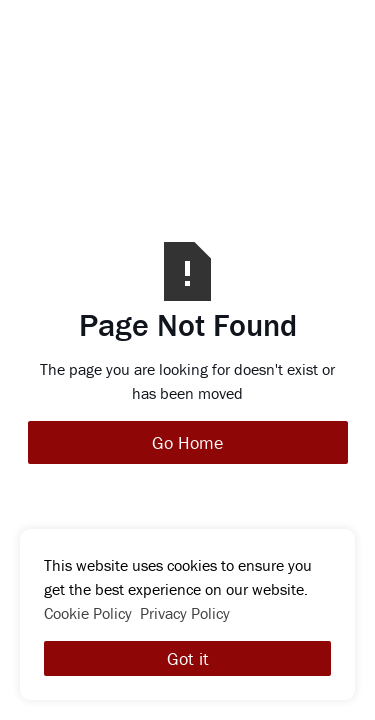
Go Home (187, 442)
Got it (188, 658)
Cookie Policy (88, 613)
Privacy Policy (185, 613)
